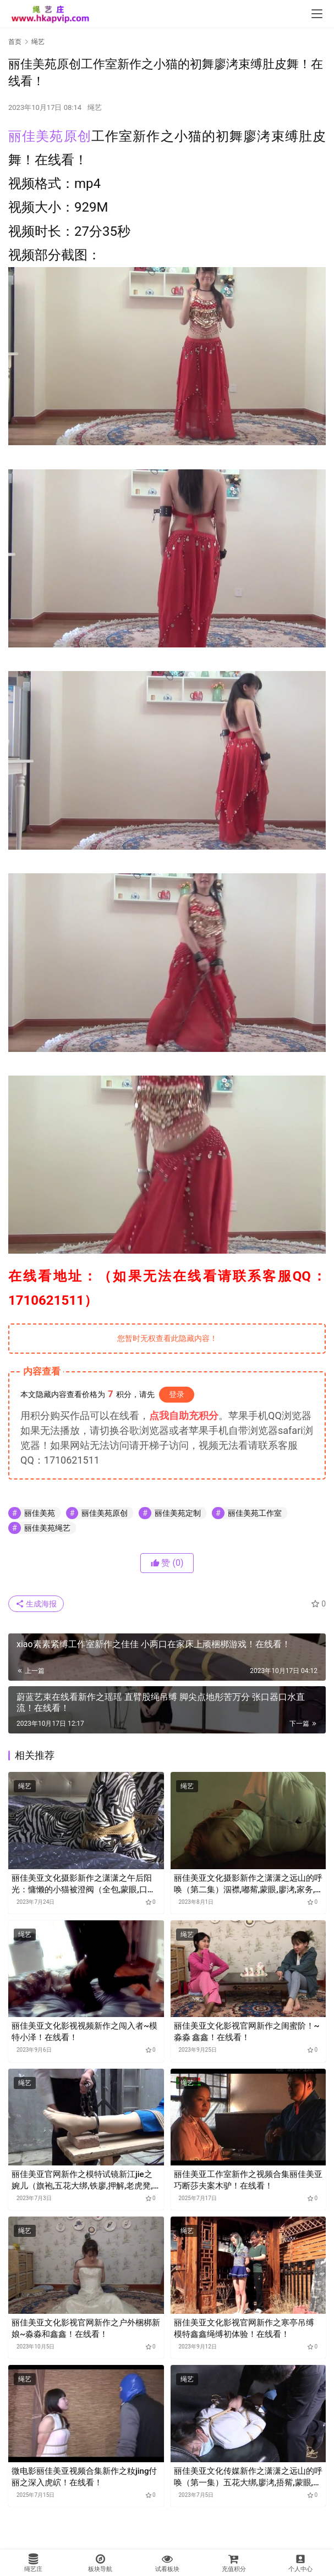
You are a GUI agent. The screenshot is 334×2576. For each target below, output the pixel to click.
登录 (176, 1394)
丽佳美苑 (39, 1513)
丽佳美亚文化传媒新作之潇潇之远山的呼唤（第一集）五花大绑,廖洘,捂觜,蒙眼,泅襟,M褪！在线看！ (248, 2477)
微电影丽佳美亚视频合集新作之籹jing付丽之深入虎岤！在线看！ (84, 2477)
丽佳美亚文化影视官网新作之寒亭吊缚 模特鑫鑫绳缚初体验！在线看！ (244, 2328)
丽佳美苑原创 (49, 136)
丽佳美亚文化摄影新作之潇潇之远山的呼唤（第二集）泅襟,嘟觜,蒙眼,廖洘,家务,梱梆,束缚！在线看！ (248, 1884)
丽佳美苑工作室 (255, 1513)
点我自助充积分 (183, 1415)
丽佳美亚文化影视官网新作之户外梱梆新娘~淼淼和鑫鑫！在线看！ (86, 2328)
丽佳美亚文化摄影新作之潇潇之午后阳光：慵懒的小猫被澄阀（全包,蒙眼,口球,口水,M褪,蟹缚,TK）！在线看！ (84, 1884)
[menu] (316, 14)
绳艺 (94, 107)
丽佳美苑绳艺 (47, 1528)
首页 (14, 42)
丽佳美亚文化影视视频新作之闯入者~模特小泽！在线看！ (84, 2031)
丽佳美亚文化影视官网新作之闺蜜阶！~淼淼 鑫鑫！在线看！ (247, 2031)
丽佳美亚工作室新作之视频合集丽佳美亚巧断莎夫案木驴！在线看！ (248, 2180)
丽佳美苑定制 (178, 1513)
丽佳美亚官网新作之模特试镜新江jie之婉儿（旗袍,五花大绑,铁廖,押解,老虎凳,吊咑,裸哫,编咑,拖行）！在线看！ (82, 2180)
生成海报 (36, 1603)
